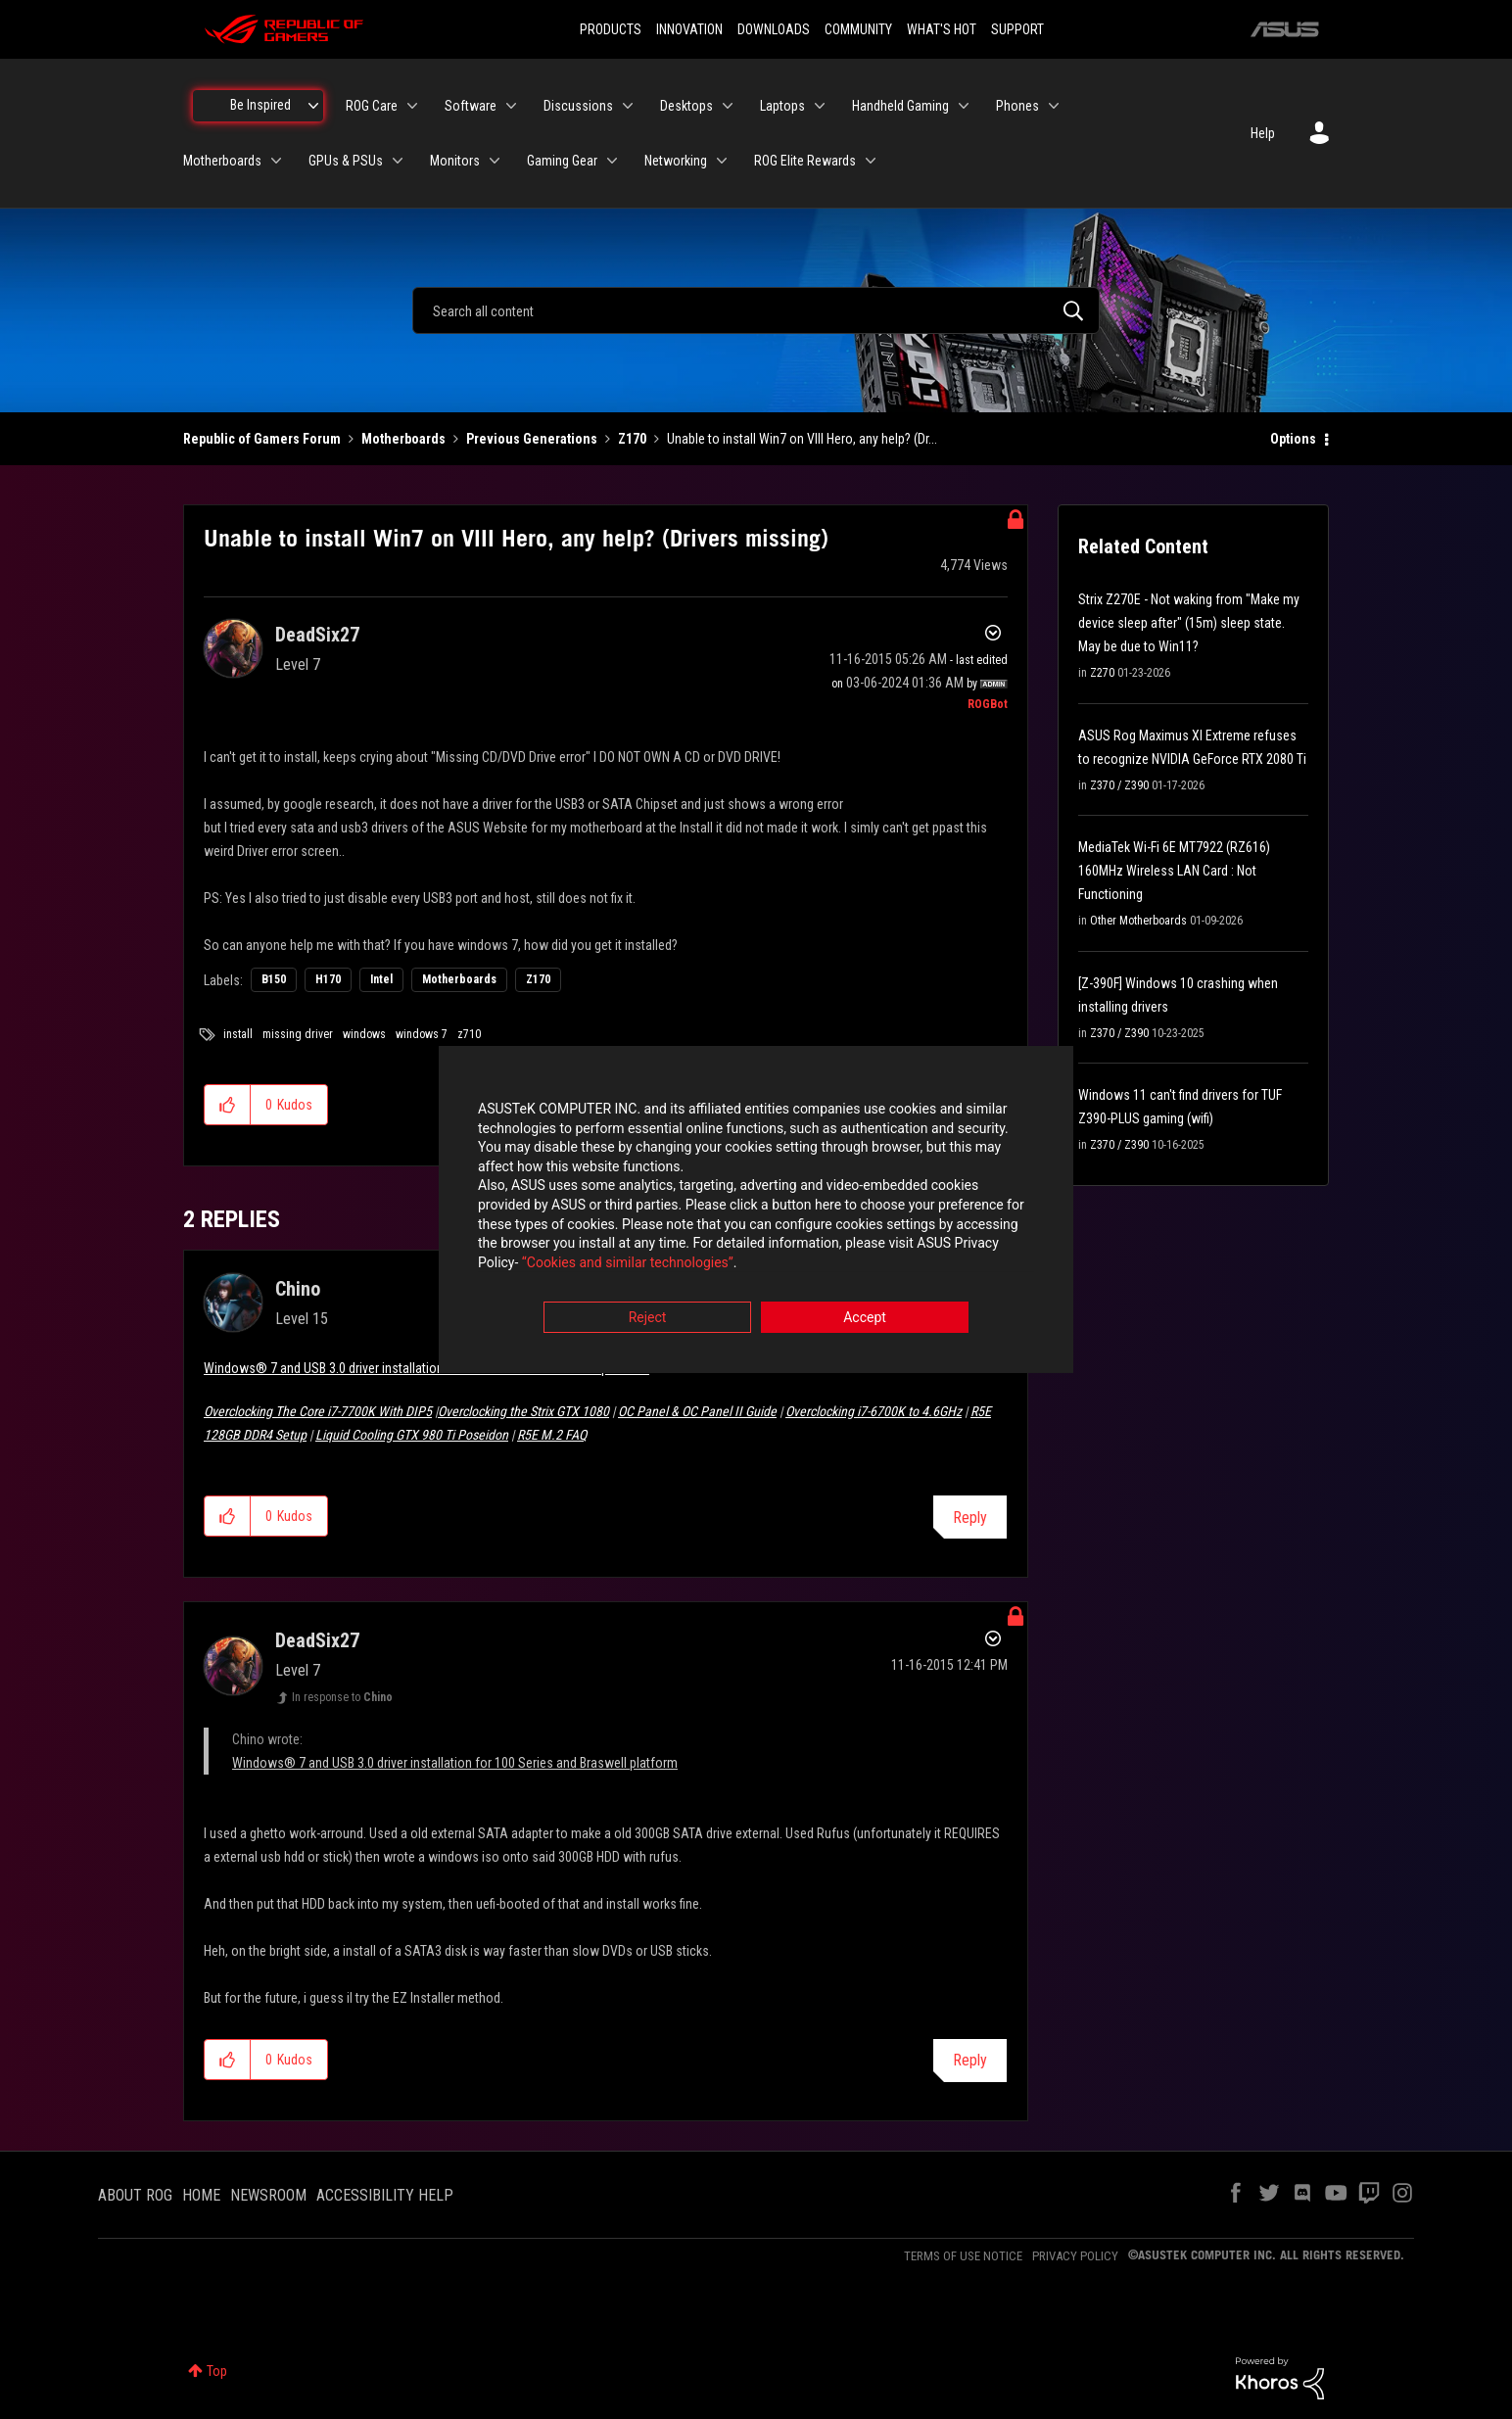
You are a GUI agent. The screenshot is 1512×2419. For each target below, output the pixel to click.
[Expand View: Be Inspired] (313, 106)
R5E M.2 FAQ (552, 1435)
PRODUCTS (610, 29)
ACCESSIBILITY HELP (384, 2195)
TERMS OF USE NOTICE (963, 2256)
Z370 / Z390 (1119, 785)
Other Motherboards (1138, 920)
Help (1263, 133)
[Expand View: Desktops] (727, 105)
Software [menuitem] (470, 106)
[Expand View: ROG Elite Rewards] (870, 160)
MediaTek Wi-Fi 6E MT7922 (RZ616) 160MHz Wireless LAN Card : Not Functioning (1174, 870)
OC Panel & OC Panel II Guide (697, 1411)
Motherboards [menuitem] (222, 160)
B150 (273, 979)
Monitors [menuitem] (455, 160)
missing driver (297, 1034)
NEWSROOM (268, 2195)
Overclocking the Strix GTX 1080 (523, 1411)
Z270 (1102, 673)
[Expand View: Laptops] (819, 105)
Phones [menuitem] (1017, 106)
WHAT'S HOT (941, 29)
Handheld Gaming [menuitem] (900, 106)
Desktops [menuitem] (686, 106)
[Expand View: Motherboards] (276, 160)
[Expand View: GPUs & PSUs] (397, 160)
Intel (381, 979)
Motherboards (403, 439)
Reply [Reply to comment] (970, 1517)
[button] (228, 1104)
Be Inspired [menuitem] (260, 105)
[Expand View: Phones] (1053, 105)
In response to (342, 1697)
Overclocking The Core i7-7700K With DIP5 (318, 1411)
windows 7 (422, 1034)
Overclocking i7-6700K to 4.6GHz (873, 1411)
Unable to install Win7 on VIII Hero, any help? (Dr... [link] (802, 439)
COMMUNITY (858, 29)
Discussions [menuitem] (578, 106)
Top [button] (217, 2371)
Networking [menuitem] (675, 160)
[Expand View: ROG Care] (412, 105)
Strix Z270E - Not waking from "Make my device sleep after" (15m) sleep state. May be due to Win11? (1188, 623)
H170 (328, 979)
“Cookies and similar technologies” (627, 1262)
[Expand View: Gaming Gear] (612, 160)
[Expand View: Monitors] (494, 160)
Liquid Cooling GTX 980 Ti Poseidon (411, 1435)
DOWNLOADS (773, 29)
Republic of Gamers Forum (262, 439)
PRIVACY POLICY (1075, 2256)
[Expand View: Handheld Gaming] (963, 105)
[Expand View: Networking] (722, 160)
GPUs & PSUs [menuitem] (345, 160)
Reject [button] (648, 1318)
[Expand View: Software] (511, 105)
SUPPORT (1017, 29)
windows (364, 1034)
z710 (469, 1034)
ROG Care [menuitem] (372, 106)
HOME (201, 2195)
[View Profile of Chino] (297, 1289)
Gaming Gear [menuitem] (562, 160)
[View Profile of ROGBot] (988, 704)
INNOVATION (689, 29)
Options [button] (1293, 439)
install (238, 1034)
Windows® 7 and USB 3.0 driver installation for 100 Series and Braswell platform (426, 1368)
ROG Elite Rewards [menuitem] (805, 160)
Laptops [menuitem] (782, 106)
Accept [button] (864, 1318)
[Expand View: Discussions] (628, 105)
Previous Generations (531, 439)
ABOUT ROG (135, 2195)
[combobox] (756, 310)
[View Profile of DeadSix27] (317, 634)
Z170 (632, 439)
